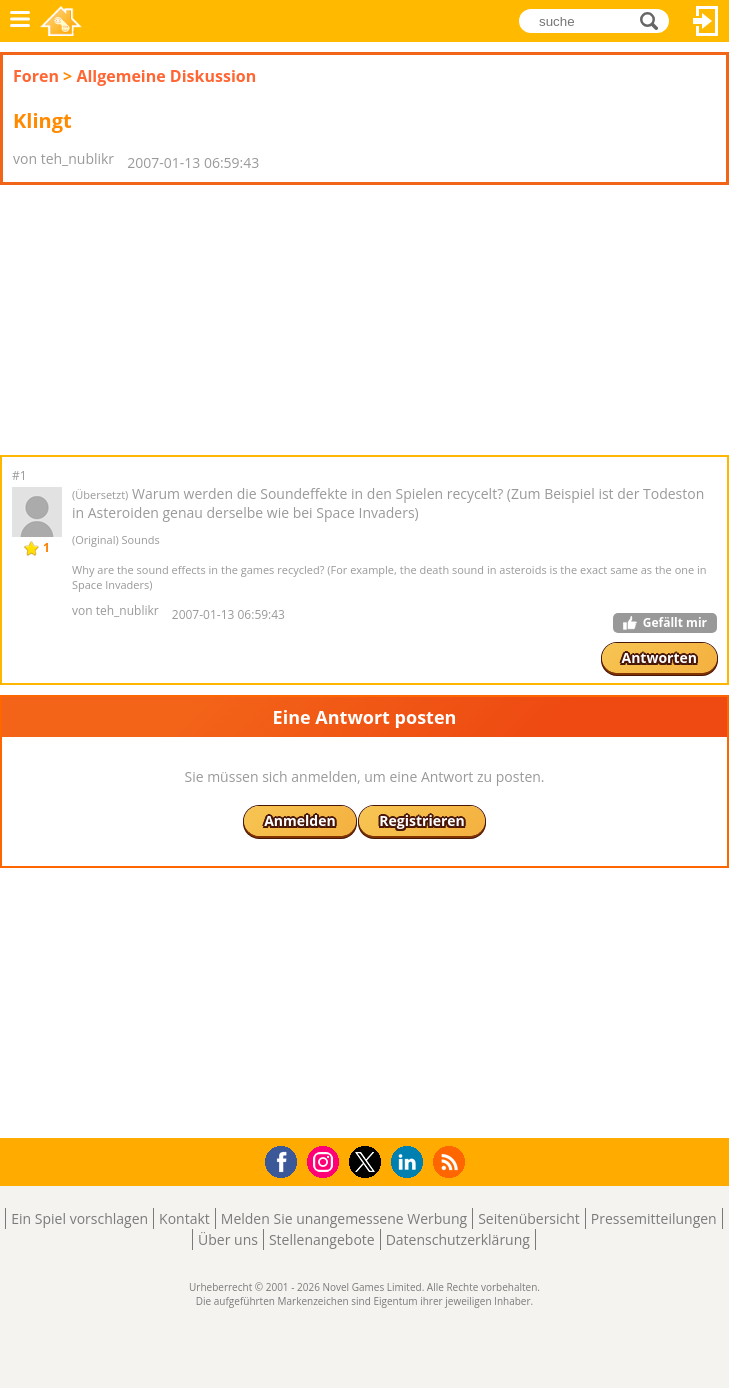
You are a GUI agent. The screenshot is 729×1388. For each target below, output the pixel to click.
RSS (451, 1161)
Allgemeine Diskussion (166, 76)
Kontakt (184, 1218)
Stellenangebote (322, 1239)
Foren (36, 76)
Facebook (286, 1159)
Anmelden (706, 21)
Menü (20, 21)
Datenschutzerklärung (458, 1239)
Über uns (228, 1239)
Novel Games (61, 21)
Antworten (660, 657)
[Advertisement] (160, 320)
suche (654, 19)
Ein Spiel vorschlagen (79, 1218)
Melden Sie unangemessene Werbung (344, 1218)
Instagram (326, 1160)
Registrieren (421, 820)
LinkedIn (410, 1162)
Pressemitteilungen (654, 1218)
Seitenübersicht (529, 1218)
